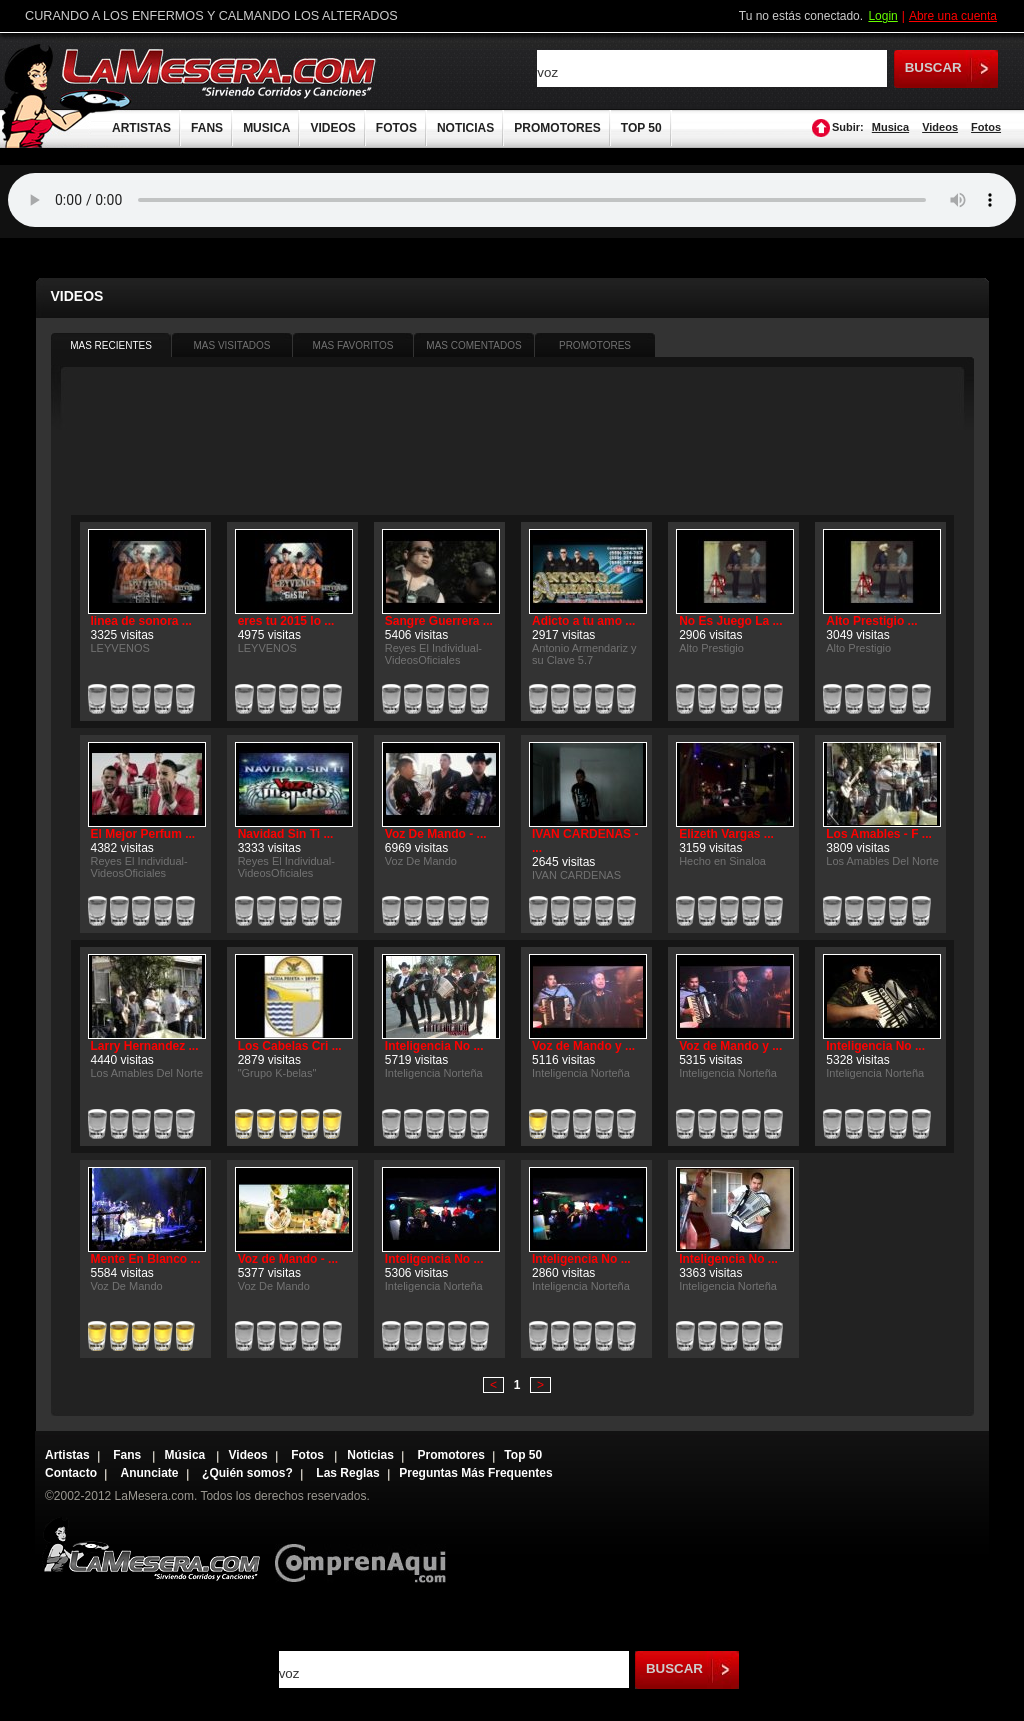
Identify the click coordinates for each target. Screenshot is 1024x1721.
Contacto (71, 1473)
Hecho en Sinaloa (722, 861)
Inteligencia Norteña (434, 1073)
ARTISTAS (141, 128)
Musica (890, 127)
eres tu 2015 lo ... (286, 621)
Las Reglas (347, 1473)
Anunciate (150, 1473)
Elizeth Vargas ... (726, 834)
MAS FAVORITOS (353, 345)
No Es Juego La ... (730, 621)
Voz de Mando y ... (583, 1046)
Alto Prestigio (711, 648)
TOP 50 (641, 128)
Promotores (450, 1455)
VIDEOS (332, 128)
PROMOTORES (557, 128)
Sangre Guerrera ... (439, 621)
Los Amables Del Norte (882, 861)
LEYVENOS (120, 648)
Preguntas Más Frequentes (475, 1473)
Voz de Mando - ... (288, 1259)
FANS (207, 128)
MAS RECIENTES (111, 345)
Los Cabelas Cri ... (290, 1046)
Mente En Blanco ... (146, 1259)
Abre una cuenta (953, 16)
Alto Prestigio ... (871, 621)
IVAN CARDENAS (576, 875)
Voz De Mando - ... (436, 834)
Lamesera (151, 1549)
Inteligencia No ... (434, 1046)
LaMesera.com (220, 72)
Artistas (67, 1455)
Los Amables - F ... (879, 834)
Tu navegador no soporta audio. (512, 200)
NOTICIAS (465, 128)
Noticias (370, 1455)
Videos (940, 127)
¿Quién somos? (247, 1473)
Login (882, 16)
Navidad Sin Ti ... (286, 834)
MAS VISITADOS (231, 345)
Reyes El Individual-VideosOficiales (433, 654)
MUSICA (266, 128)
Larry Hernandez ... (145, 1046)
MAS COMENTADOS (473, 345)
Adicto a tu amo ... (583, 621)
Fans (128, 1455)
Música (187, 1455)
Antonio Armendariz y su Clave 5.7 (584, 654)
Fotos (986, 127)
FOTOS (396, 128)
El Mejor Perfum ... (143, 834)
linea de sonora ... (141, 621)
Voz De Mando (421, 861)
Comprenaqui (365, 1549)
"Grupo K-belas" (277, 1073)
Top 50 (523, 1455)
